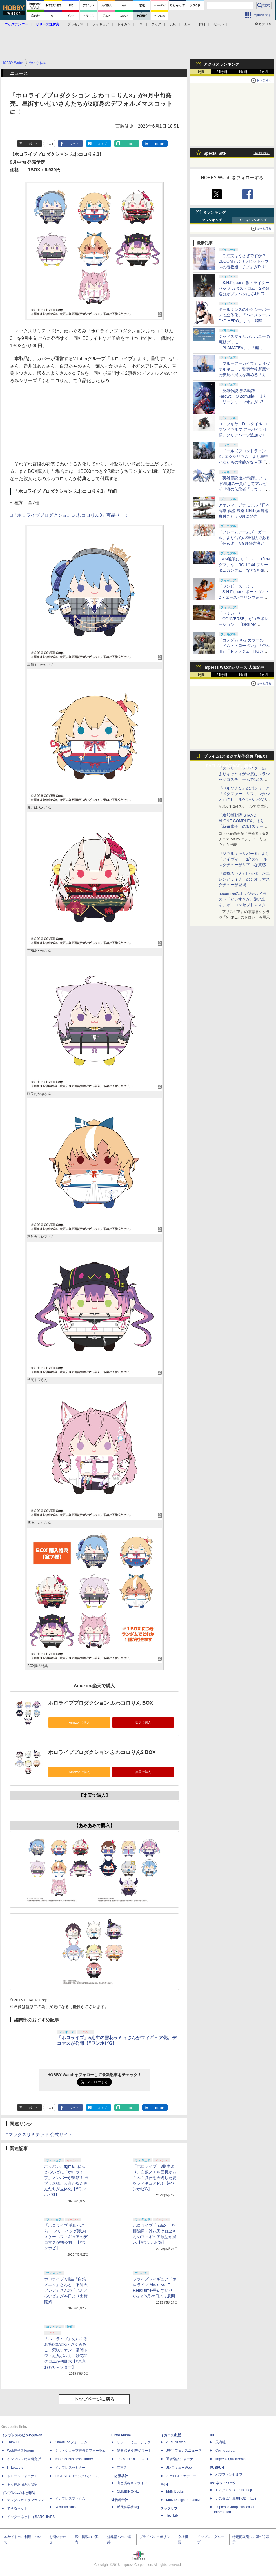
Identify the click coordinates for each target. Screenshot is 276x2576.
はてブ (102, 143)
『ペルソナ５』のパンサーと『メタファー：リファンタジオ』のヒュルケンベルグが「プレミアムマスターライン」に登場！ (244, 799)
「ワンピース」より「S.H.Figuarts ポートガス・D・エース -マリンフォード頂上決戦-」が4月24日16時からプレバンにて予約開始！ (244, 597)
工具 (187, 24)
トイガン (124, 24)
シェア (74, 143)
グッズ (156, 24)
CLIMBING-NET (129, 2491)
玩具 (172, 24)
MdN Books (175, 2491)
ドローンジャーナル (22, 2476)
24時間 (221, 72)
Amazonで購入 (79, 1722)
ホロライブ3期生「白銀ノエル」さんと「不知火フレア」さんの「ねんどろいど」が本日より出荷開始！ (66, 2290)
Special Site (215, 153)
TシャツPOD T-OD (132, 2459)
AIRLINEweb (176, 2442)
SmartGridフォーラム (71, 2442)
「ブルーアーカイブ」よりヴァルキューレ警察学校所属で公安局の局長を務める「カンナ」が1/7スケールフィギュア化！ (244, 374)
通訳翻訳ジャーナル (181, 2459)
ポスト (33, 143)
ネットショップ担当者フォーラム (80, 2451)
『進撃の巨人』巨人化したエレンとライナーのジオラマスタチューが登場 (244, 879)
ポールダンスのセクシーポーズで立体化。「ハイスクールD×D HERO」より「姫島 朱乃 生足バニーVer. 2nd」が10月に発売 (244, 320)
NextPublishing (66, 2507)
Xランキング (215, 212)
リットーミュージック (134, 2442)
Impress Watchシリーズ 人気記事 (234, 667)
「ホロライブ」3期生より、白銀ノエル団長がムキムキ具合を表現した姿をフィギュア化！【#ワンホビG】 (154, 2177)
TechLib (172, 2515)
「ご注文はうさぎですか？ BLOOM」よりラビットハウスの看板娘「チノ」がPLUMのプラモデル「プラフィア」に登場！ (244, 266)
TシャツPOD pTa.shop (233, 2490)
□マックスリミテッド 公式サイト (39, 2134)
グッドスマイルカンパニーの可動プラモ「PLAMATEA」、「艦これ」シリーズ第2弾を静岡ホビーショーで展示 (244, 347)
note (130, 143)
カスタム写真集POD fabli (235, 2498)
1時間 (200, 72)
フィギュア (100, 24)
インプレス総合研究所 (24, 2459)
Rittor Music (121, 2435)
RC (141, 24)
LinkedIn (159, 143)
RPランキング (211, 220)
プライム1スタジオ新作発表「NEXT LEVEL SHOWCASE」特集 (236, 757)
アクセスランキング (221, 64)
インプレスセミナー (70, 2467)
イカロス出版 (171, 2435)
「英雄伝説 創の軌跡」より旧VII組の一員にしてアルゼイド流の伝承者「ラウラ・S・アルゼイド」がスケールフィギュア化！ (243, 489)
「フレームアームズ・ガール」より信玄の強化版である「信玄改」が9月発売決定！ (244, 538)
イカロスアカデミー (181, 2476)
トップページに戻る (94, 2399)
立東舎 (122, 2467)
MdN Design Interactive (183, 2500)
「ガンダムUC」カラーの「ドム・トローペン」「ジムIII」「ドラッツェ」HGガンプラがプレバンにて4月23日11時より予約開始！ (244, 651)
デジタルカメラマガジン (25, 2500)
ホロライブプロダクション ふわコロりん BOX (100, 1703)
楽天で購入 (143, 1722)
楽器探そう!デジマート (134, 2451)
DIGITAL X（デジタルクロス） (78, 2476)
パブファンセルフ (228, 2475)
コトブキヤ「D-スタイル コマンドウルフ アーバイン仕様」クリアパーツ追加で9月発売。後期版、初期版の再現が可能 (244, 435)
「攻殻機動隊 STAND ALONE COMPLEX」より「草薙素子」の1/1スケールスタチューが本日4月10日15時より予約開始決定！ (244, 826)
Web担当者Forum (20, 2451)
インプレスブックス (70, 2498)
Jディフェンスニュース (184, 2451)
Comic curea (224, 2451)
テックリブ (169, 2508)
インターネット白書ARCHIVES (31, 2517)
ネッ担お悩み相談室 (22, 2484)
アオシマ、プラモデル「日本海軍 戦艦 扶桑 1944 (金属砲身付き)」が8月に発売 (244, 510)
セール (218, 24)
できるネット (17, 2508)
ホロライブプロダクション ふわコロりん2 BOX (102, 1752)
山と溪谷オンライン (132, 2483)
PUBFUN (217, 2467)
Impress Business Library (74, 2459)
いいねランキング (253, 220)
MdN (164, 2484)
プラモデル (75, 24)
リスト (49, 143)
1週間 (243, 72)
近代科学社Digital (130, 2507)
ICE (212, 2435)
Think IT (13, 2442)
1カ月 (264, 72)
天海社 (220, 2442)
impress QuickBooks (230, 2459)
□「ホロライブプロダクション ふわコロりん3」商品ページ (69, 515)
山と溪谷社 (119, 2476)
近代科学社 (119, 2500)
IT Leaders (15, 2467)
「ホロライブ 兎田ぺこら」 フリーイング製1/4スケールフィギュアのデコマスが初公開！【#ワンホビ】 (66, 2236)
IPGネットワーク (223, 2483)
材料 (202, 24)
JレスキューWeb (179, 2467)
